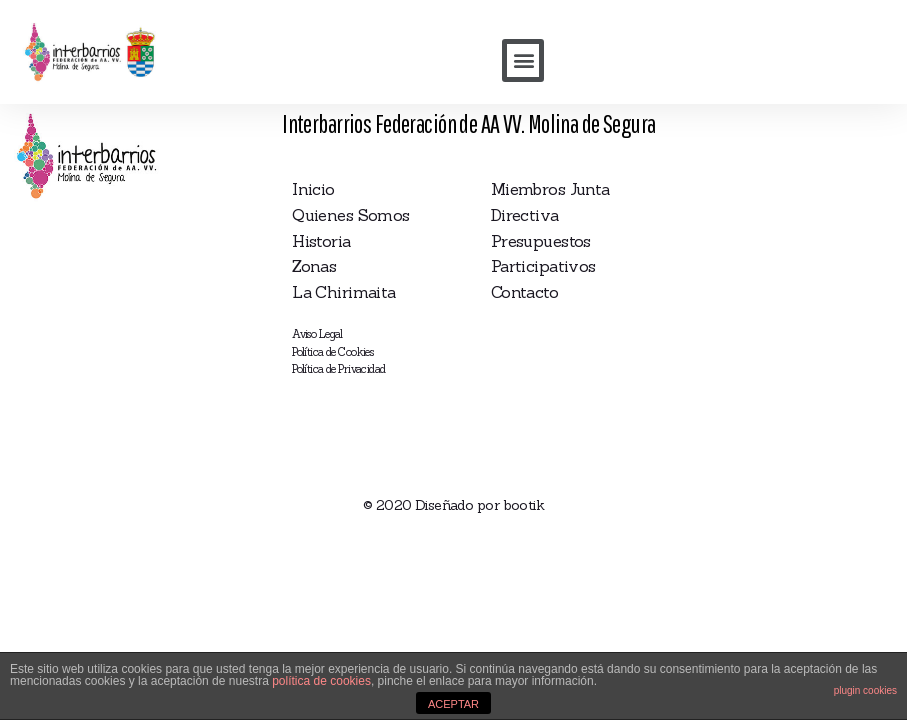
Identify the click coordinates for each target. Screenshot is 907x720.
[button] (523, 60)
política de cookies (321, 681)
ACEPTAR (453, 704)
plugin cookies (865, 690)
